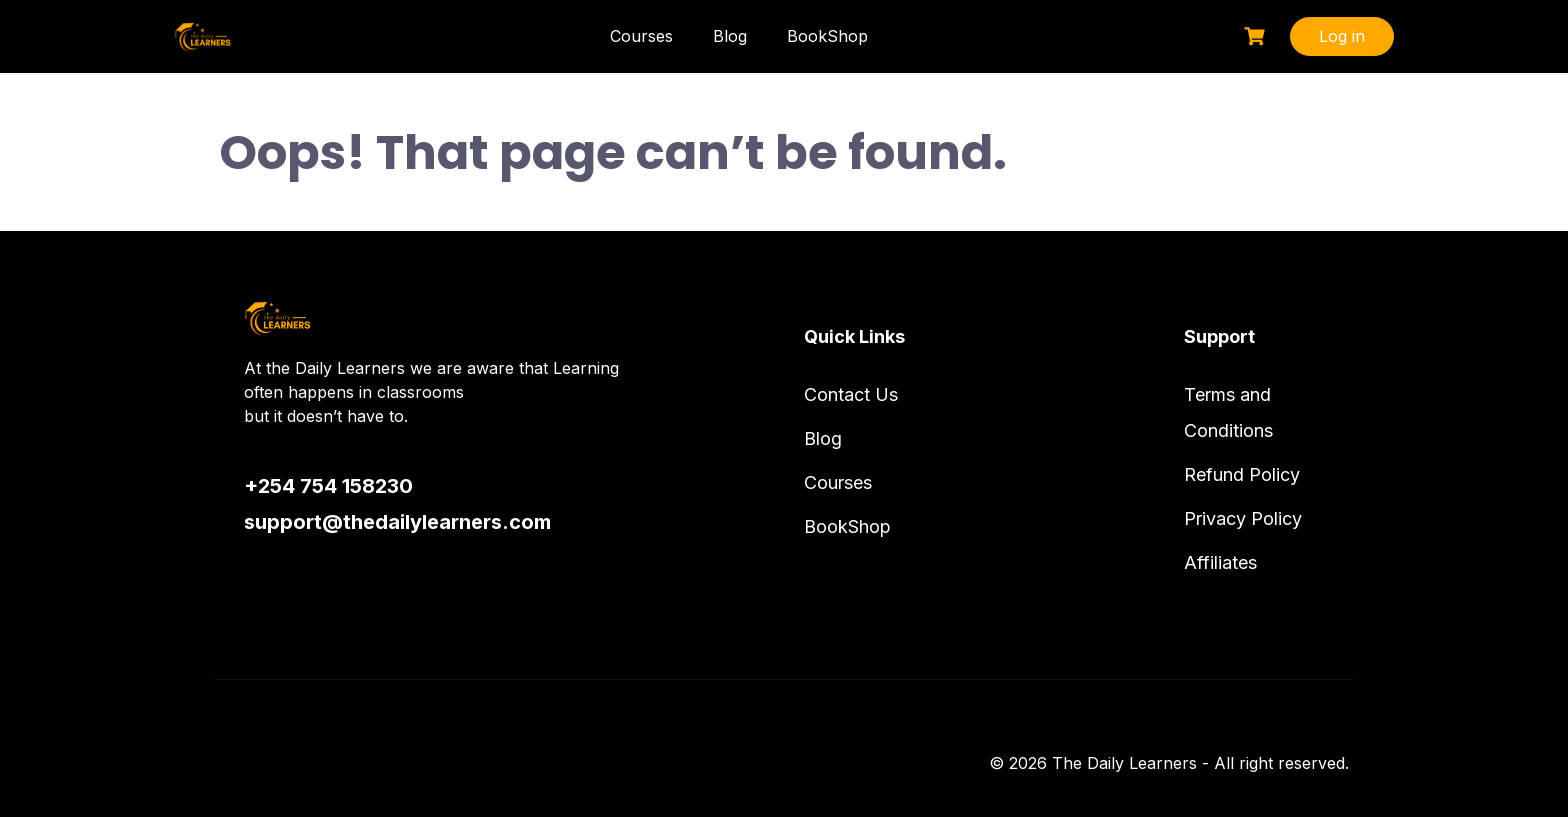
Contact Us (851, 394)
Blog (730, 36)
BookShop (827, 36)
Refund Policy (1242, 474)
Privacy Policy (1243, 518)
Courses (641, 36)
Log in (1342, 36)
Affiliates (1220, 562)
